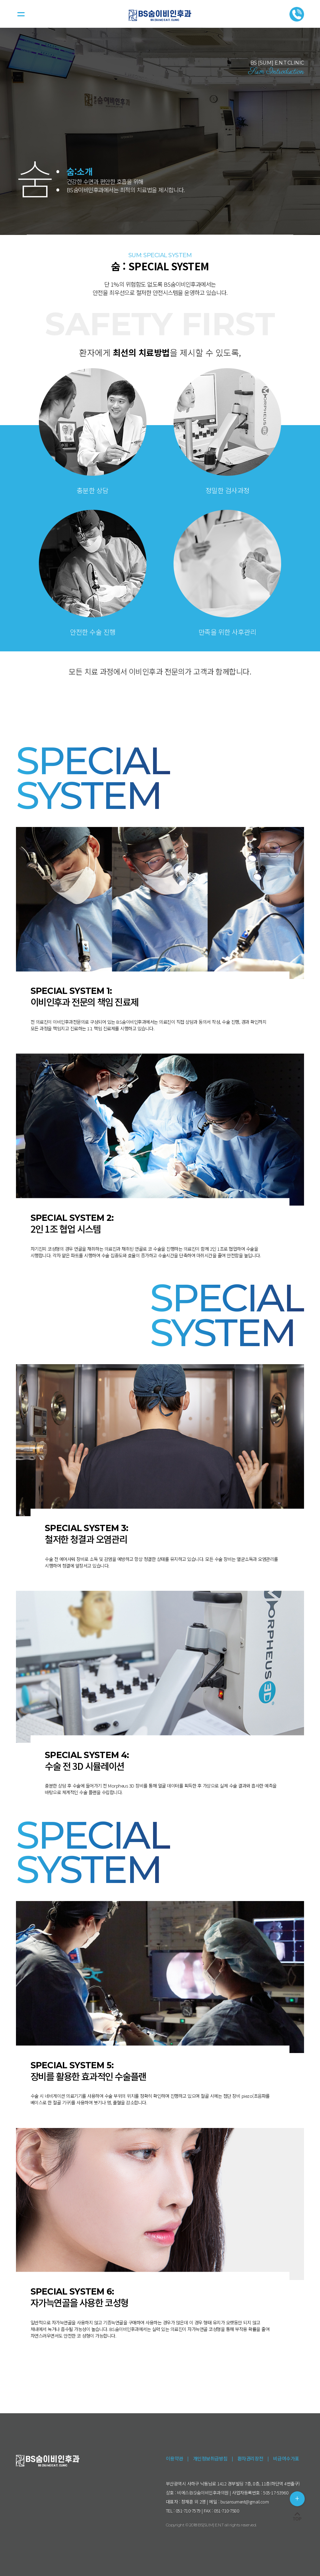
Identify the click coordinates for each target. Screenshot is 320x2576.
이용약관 (174, 2458)
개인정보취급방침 (210, 2458)
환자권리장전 (250, 2458)
